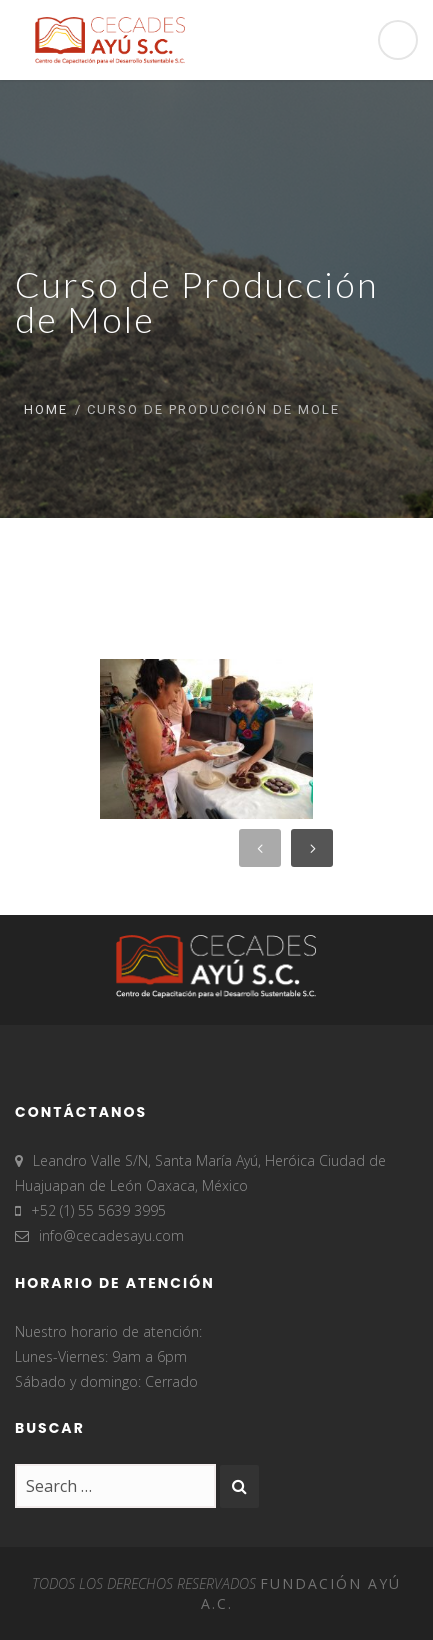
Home (46, 409)
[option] (196, 739)
